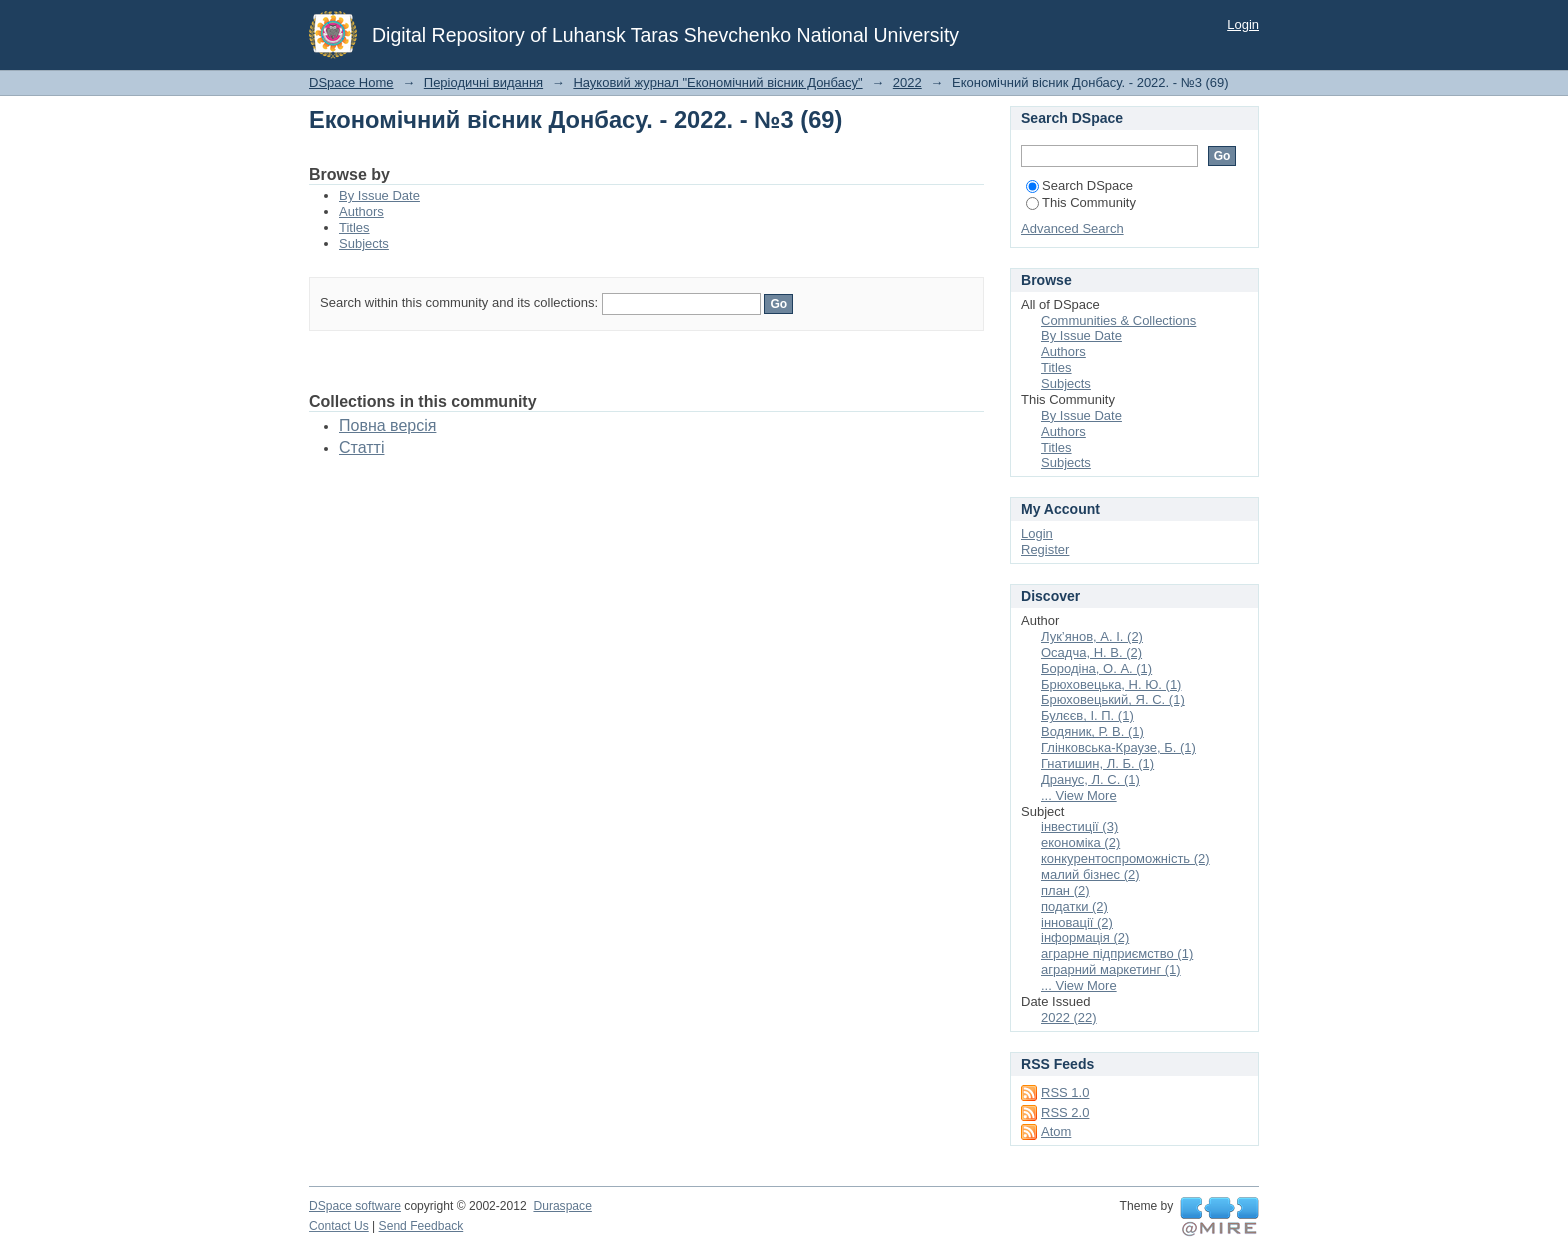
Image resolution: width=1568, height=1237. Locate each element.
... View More (1079, 795)
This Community (1081, 202)
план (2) (1065, 890)
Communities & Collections (1118, 320)
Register (1045, 549)
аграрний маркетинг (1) (1111, 969)
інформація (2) (1085, 937)
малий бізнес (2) (1090, 874)
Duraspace (562, 1206)
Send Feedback (421, 1226)
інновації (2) (1077, 922)
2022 (907, 82)
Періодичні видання (483, 82)
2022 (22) (1069, 1017)
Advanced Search (1072, 228)
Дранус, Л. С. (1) (1090, 779)
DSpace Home (351, 82)
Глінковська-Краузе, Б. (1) (1118, 747)
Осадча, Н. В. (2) (1091, 652)
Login (1243, 24)
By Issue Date (379, 195)
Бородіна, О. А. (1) (1096, 668)
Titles (354, 227)
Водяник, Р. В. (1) (1092, 731)
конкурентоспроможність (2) (1125, 858)
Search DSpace (1079, 185)
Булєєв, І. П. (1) (1087, 715)
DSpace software (355, 1206)
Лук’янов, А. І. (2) (1092, 636)
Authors (361, 211)
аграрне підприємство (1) (1117, 953)
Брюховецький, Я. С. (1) (1113, 699)
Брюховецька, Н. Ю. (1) (1111, 684)
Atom (1056, 1131)
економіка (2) (1080, 842)
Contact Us (339, 1226)
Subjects (364, 243)
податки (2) (1074, 906)
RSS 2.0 (1065, 1112)
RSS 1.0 (1065, 1092)
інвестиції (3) (1079, 826)
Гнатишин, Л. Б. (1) (1097, 763)
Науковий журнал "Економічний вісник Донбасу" (717, 82)
